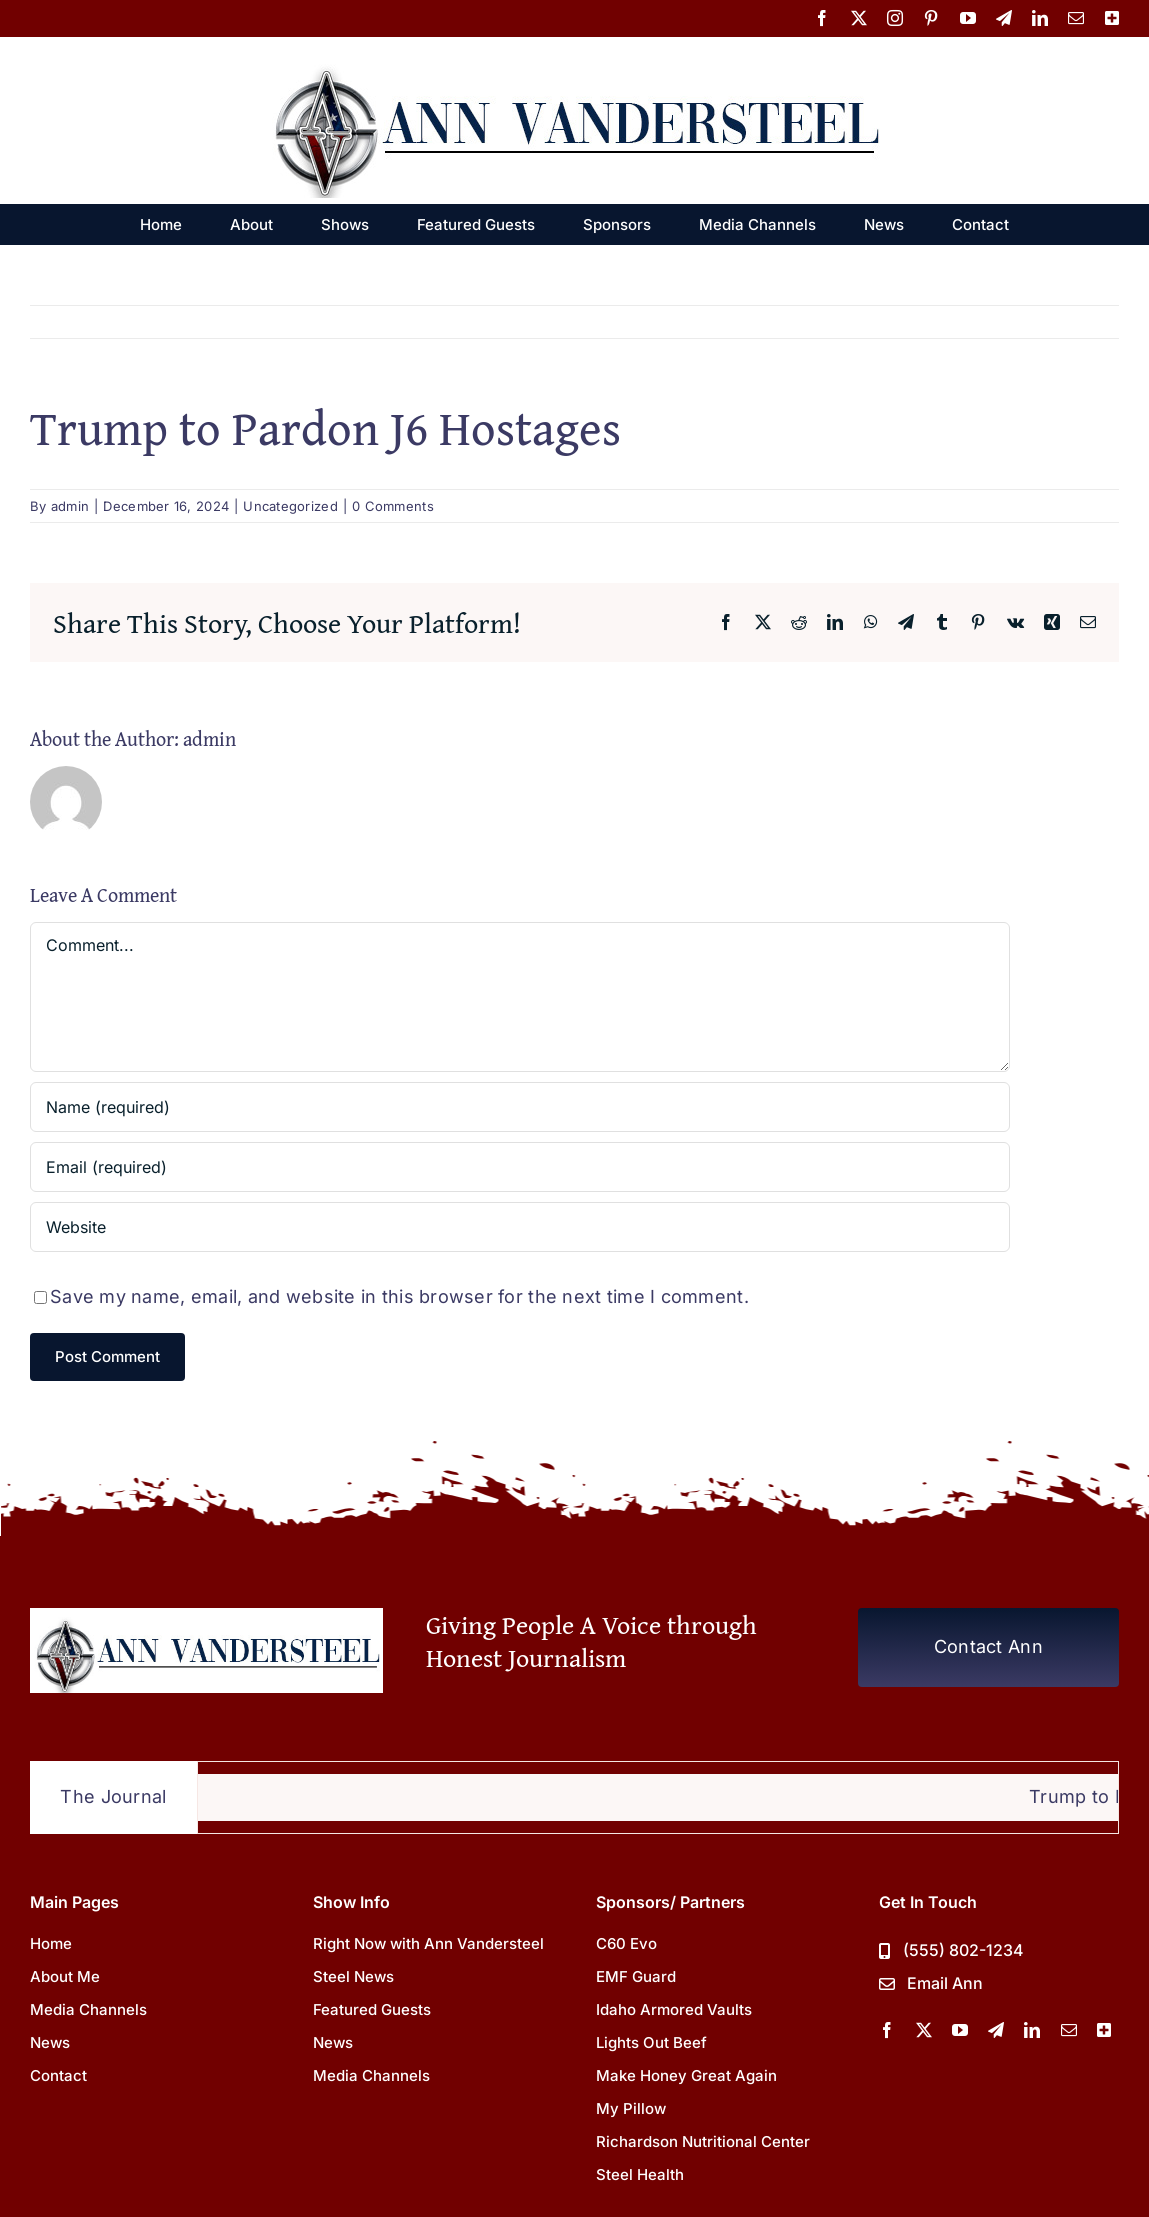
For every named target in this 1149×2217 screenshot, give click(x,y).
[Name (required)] (520, 1107)
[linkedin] (1032, 2030)
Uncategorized (290, 506)
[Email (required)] (520, 1167)
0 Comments (393, 506)
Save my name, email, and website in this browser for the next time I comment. (399, 1296)
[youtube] (960, 2030)
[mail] (1069, 2030)
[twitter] (924, 2030)
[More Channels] (1104, 2030)
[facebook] (887, 2030)
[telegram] (996, 2030)
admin (70, 506)
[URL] (520, 1227)
